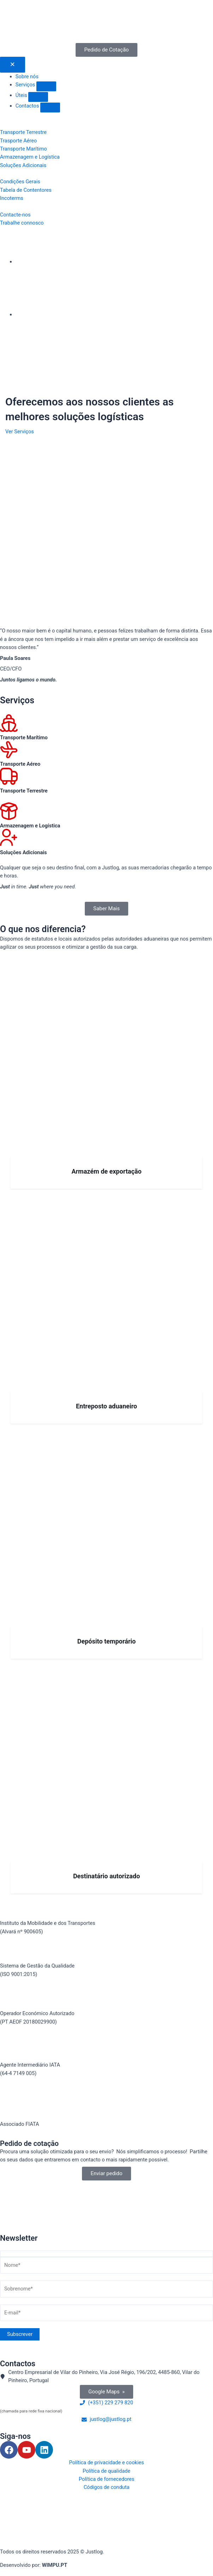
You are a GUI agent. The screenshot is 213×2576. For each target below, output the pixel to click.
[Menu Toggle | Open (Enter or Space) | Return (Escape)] (12, 65)
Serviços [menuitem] (26, 84)
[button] (46, 86)
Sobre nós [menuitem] (27, 76)
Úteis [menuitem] (22, 95)
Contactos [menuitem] (28, 106)
